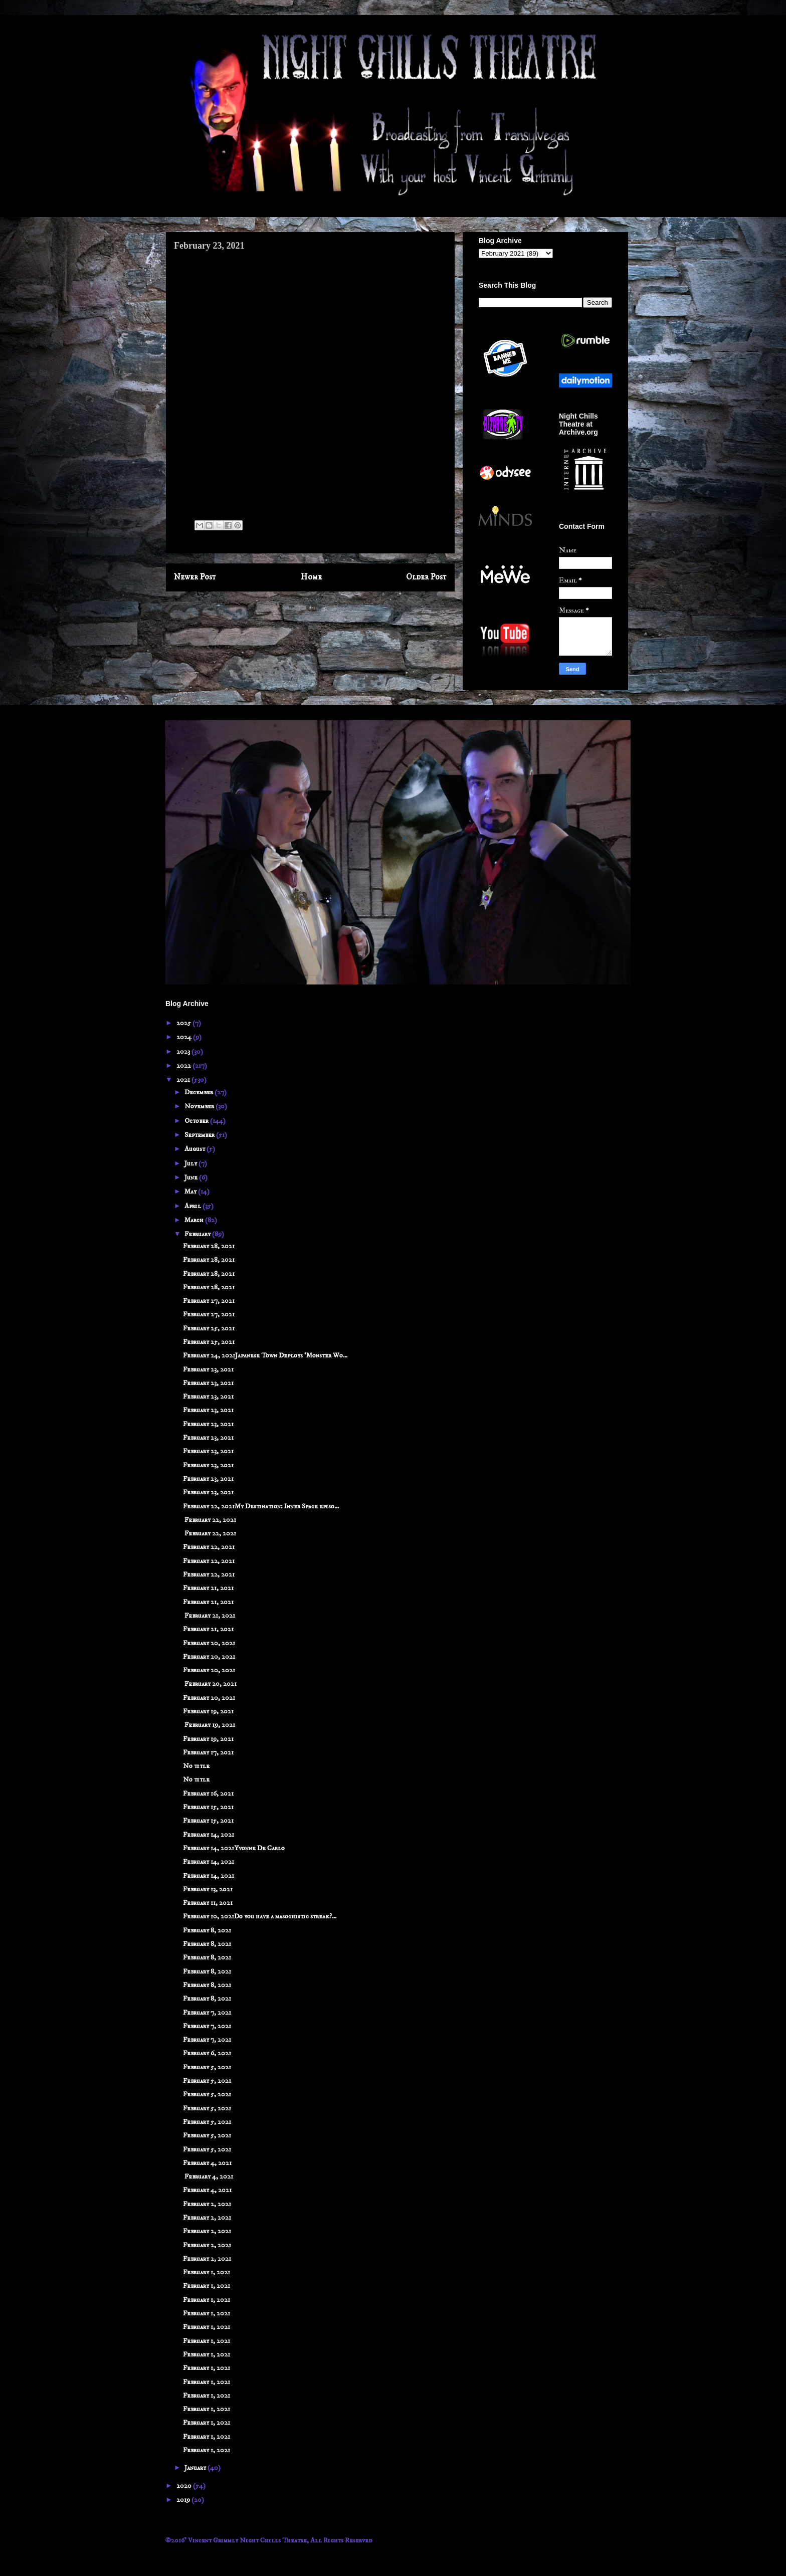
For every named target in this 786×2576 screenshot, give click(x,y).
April (193, 1206)
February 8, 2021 (207, 1930)
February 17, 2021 (208, 1752)
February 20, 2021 (209, 1643)
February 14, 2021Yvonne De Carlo (234, 1848)
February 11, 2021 (208, 1902)
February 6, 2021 (207, 2053)
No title (196, 1765)
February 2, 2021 (207, 2204)
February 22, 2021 (209, 1519)
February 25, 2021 (209, 1328)
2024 (184, 1037)
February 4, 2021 (207, 2162)
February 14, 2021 (208, 1834)
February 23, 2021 (208, 1369)
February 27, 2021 (209, 1300)
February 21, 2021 (208, 1588)
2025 (184, 1023)
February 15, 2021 (208, 1807)
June (191, 1177)
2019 (183, 2499)
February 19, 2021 (208, 1711)
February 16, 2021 (208, 1793)
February (198, 1234)
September (200, 1134)
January (196, 2467)
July (191, 1163)
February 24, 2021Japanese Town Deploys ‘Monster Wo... (265, 1355)
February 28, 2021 (209, 1246)
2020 (184, 2485)
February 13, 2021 (208, 1889)
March (194, 1220)
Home (311, 577)
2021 (183, 1079)
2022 (184, 1065)
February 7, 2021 (207, 2012)
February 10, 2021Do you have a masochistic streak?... (259, 1916)
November (200, 1106)
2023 (183, 1051)
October (197, 1120)
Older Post (426, 577)
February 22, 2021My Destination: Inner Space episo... (261, 1506)
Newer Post (195, 577)
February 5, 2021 (207, 2067)
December (199, 1092)
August (195, 1148)
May (191, 1191)
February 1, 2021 (206, 2272)
